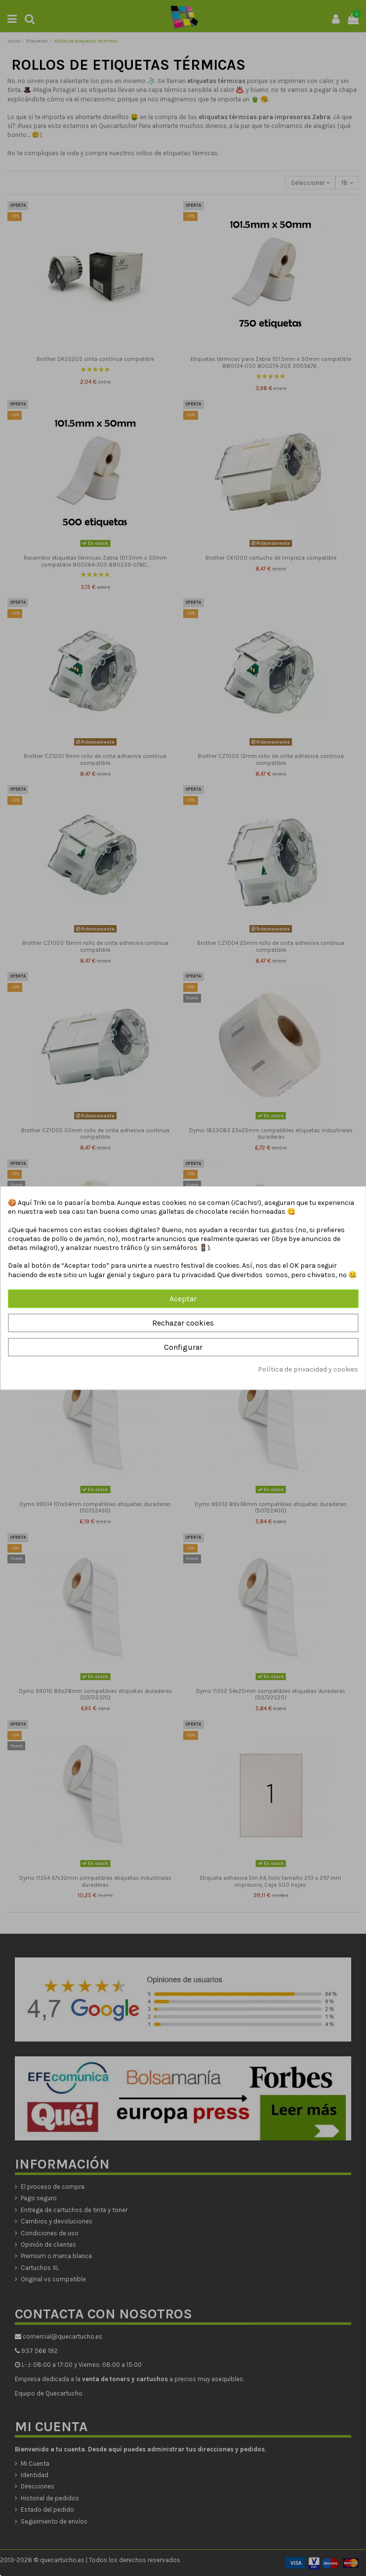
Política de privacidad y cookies (308, 1370)
